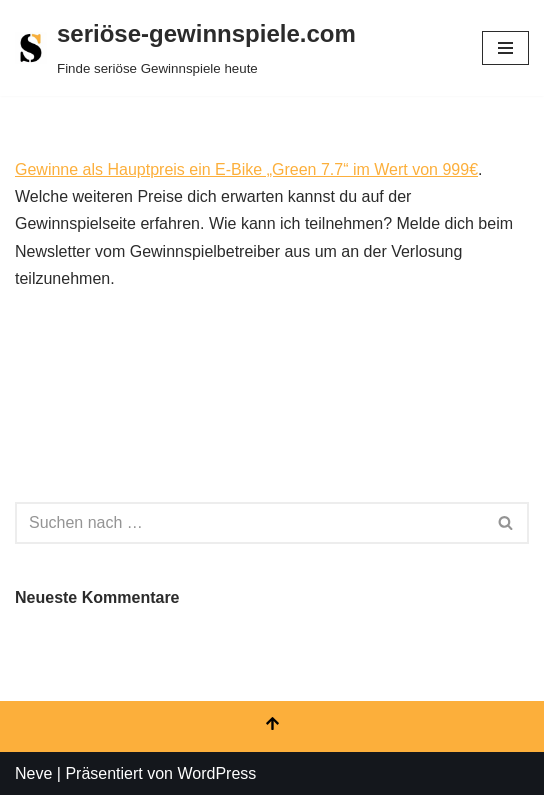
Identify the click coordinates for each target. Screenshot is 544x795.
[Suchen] (249, 523)
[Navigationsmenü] (505, 48)
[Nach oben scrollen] (272, 726)
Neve (33, 773)
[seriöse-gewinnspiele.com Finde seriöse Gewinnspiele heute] (185, 48)
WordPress (216, 773)
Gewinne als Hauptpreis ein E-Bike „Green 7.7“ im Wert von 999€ (246, 169)
